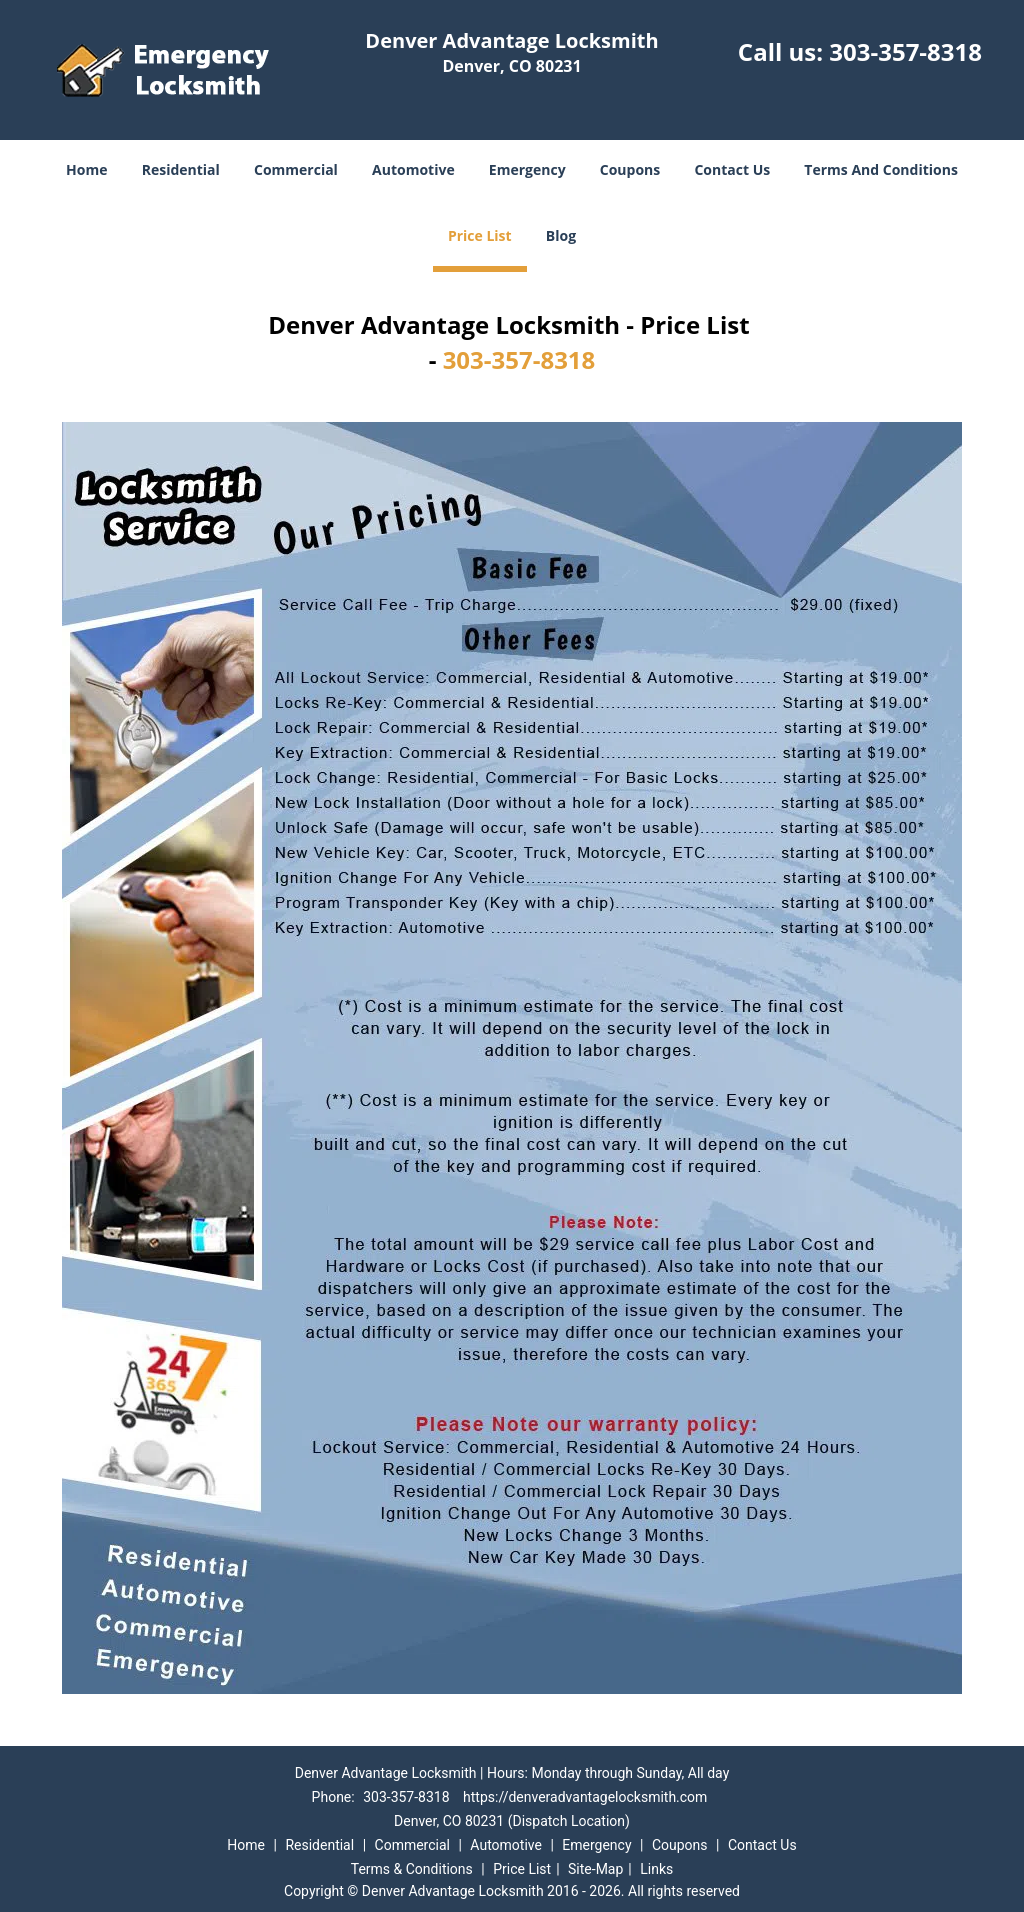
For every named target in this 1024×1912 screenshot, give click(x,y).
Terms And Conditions (881, 169)
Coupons (630, 169)
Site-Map (595, 1869)
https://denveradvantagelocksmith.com (585, 1797)
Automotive (413, 169)
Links (656, 1869)
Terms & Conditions (412, 1869)
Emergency (527, 169)
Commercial (296, 169)
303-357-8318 (905, 51)
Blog (561, 235)
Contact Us (732, 169)
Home (86, 169)
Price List (480, 235)
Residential (181, 169)
